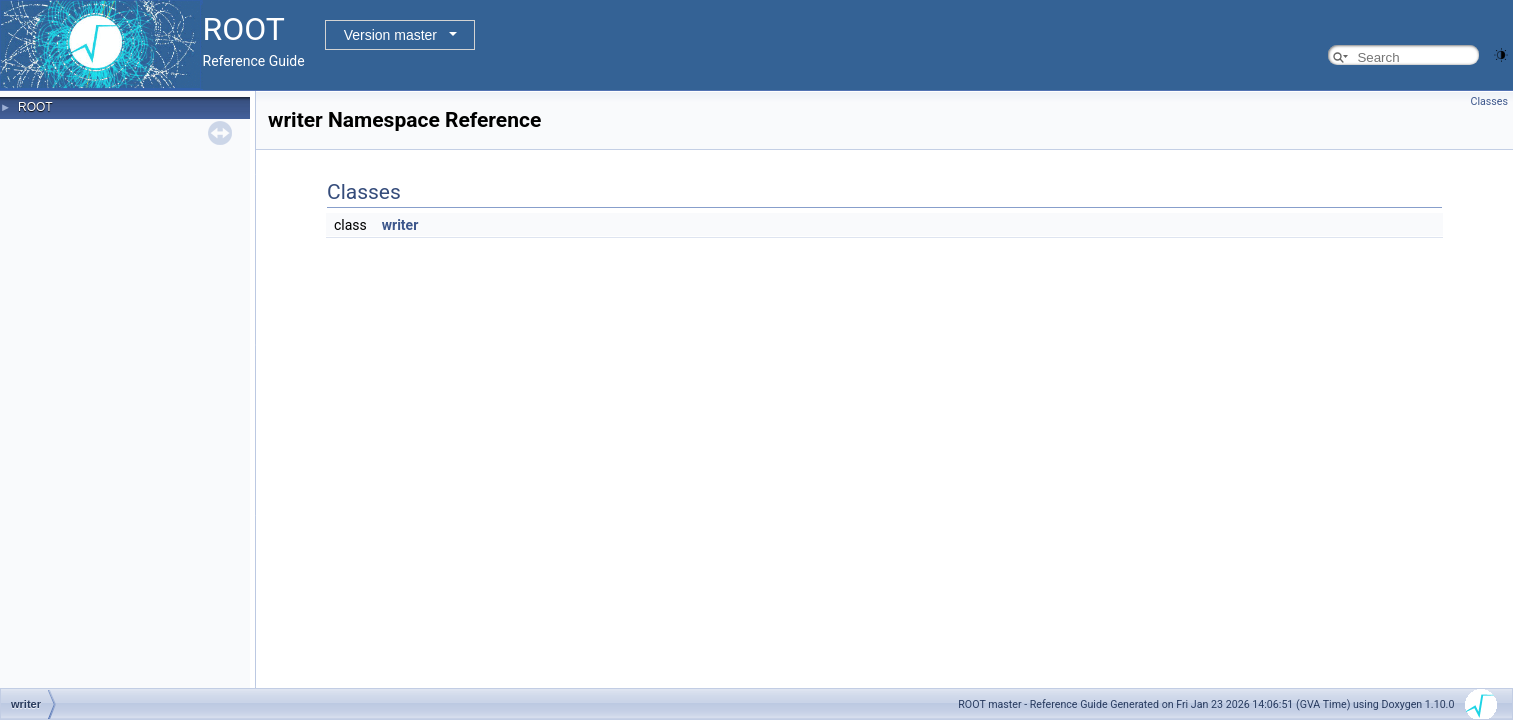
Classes (1489, 101)
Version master (390, 35)
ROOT (35, 107)
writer (400, 225)
